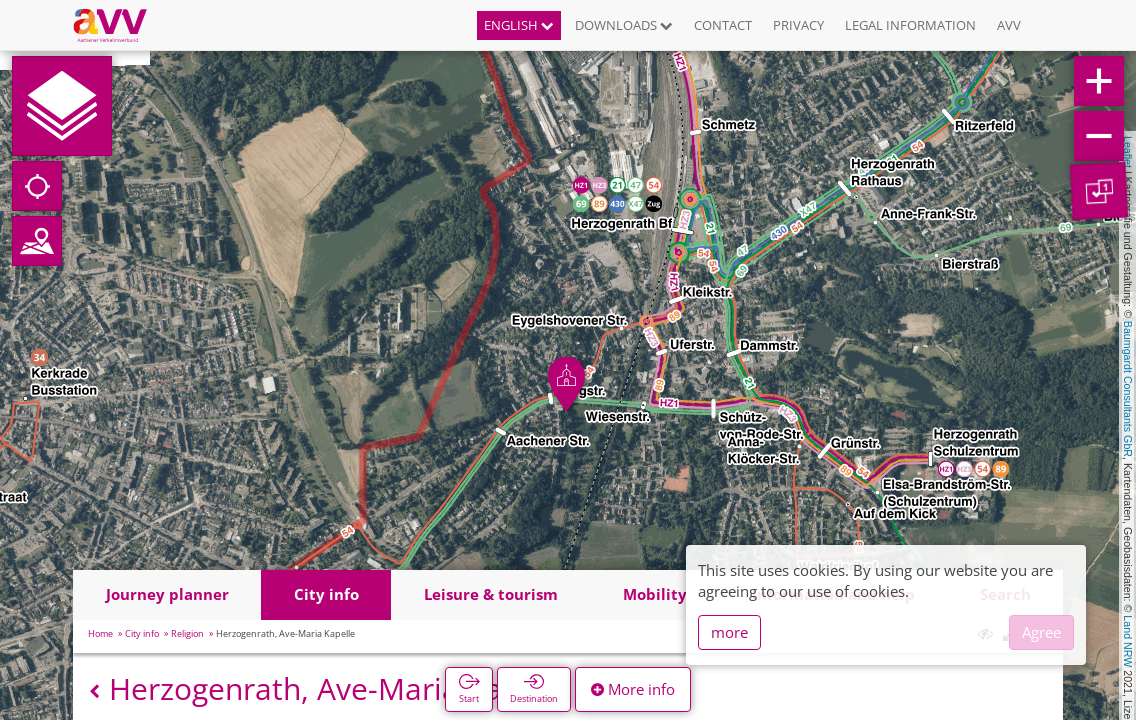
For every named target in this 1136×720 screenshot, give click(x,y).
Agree (1041, 632)
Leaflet (1128, 152)
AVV (1009, 25)
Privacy (798, 25)
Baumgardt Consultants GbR (1128, 389)
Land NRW (1128, 641)
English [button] (519, 25)
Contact (723, 25)
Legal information (910, 25)
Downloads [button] (624, 25)
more (729, 632)
